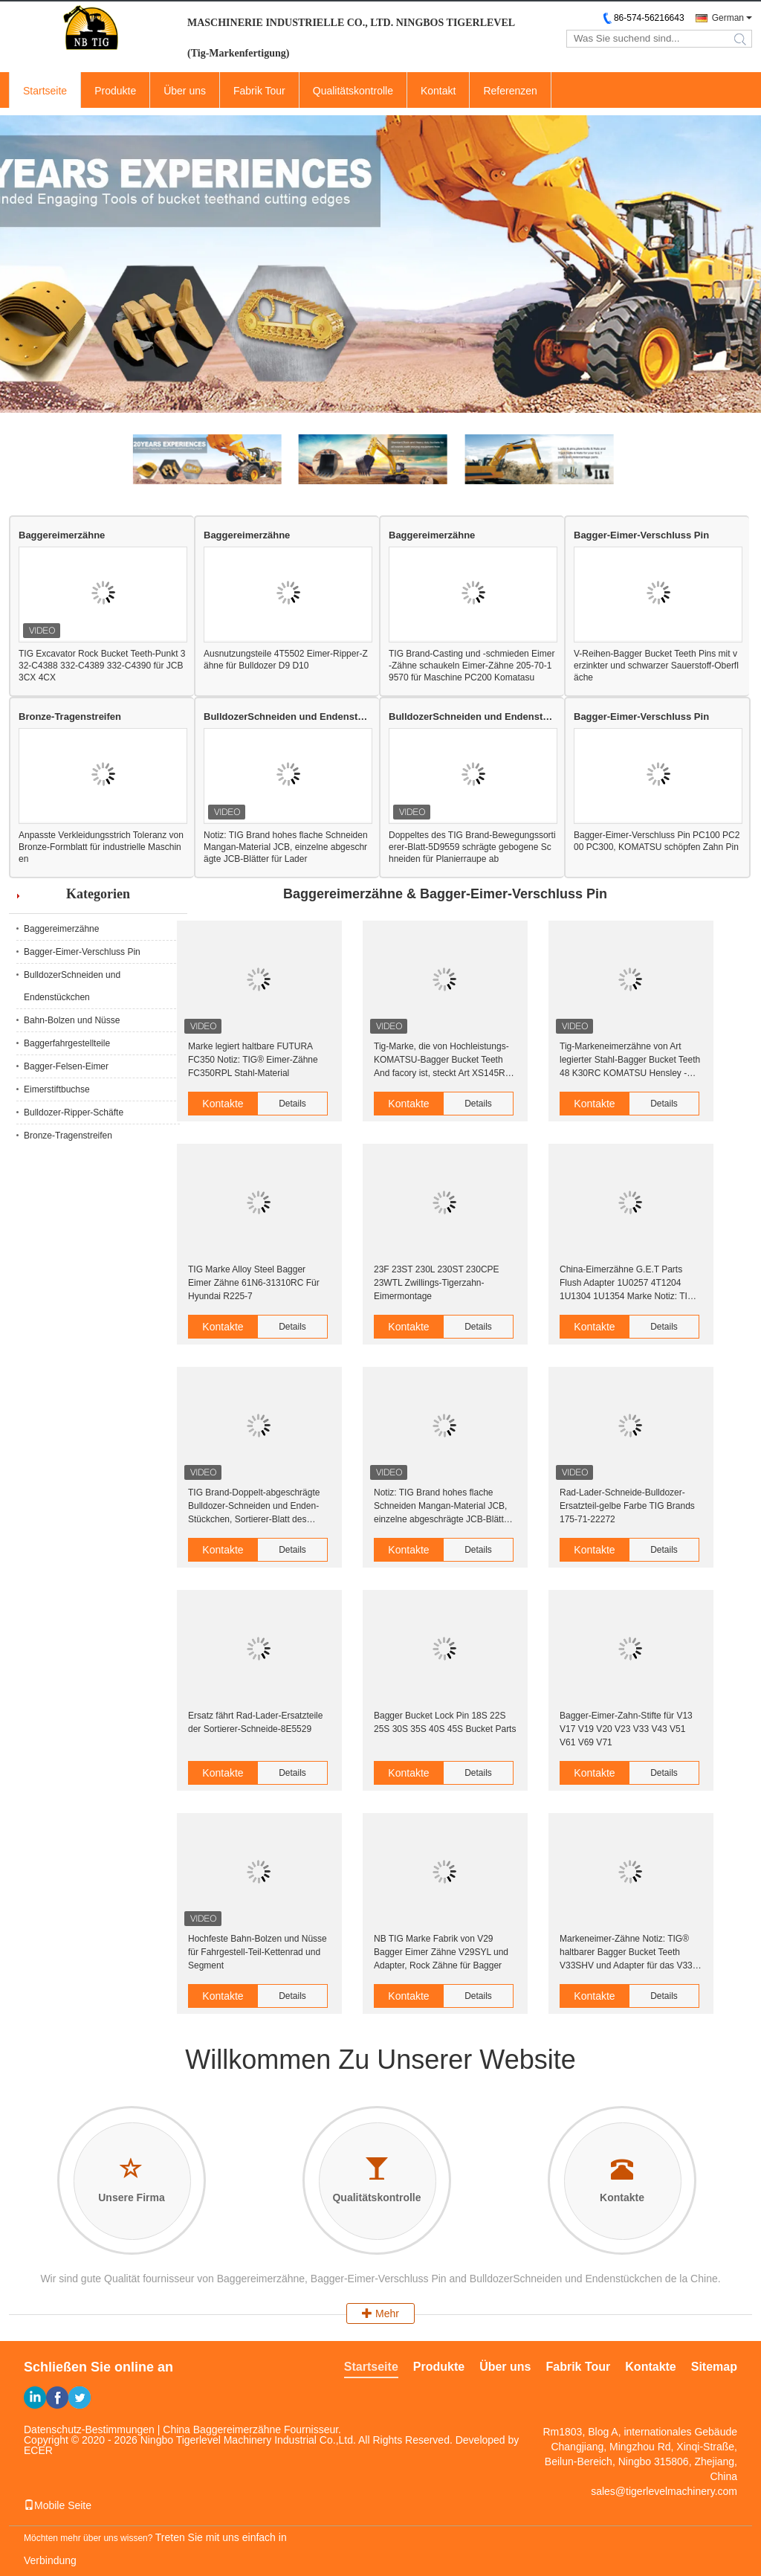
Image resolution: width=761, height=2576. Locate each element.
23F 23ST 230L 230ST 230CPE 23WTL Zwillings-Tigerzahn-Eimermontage (436, 1282)
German (728, 18)
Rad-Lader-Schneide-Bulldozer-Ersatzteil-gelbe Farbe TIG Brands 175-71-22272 (627, 1505)
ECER (38, 2450)
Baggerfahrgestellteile (67, 1043)
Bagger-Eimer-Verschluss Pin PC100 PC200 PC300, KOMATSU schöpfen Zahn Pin (656, 841)
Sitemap (714, 2366)
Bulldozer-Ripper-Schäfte (73, 1112)
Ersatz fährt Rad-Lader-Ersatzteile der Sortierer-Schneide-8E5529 (255, 1722)
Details (292, 1103)
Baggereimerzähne (62, 535)
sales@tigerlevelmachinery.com (664, 2491)
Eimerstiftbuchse (57, 1089)
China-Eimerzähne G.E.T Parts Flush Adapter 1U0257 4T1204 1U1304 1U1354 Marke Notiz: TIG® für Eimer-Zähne (630, 1283)
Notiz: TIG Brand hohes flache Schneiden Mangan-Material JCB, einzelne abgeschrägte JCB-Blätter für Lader (286, 847)
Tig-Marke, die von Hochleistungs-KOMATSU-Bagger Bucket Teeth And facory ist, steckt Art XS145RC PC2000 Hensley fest (442, 1060)
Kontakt (438, 91)
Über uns (184, 91)
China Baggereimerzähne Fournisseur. (252, 2429)
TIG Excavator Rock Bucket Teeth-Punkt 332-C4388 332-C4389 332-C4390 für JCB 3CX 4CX (102, 665)
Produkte (115, 91)
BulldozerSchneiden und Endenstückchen (287, 716)
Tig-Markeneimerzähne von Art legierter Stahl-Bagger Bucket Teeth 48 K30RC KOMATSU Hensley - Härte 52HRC (630, 1060)
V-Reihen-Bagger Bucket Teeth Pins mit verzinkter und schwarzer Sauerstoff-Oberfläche (656, 665)
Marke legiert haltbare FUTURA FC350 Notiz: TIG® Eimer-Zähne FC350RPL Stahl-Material (253, 1059)
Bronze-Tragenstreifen (70, 716)
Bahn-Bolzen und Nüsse (72, 1020)
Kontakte (222, 1104)
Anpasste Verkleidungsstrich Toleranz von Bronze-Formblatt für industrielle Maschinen (101, 847)
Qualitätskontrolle (353, 91)
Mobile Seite (57, 2505)
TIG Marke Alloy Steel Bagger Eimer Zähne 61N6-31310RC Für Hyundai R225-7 (254, 1282)
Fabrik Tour (259, 91)
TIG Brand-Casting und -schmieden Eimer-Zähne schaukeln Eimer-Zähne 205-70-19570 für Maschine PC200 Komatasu (471, 665)
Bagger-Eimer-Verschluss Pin (641, 535)
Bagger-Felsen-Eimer (66, 1066)
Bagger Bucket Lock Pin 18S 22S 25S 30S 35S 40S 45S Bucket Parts (445, 1722)
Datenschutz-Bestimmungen (89, 2429)
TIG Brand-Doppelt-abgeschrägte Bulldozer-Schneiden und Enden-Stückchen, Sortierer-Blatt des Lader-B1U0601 (254, 1506)
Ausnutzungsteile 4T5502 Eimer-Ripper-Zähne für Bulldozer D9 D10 (286, 659)
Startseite (45, 91)
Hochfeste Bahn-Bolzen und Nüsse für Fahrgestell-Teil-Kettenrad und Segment (257, 1952)
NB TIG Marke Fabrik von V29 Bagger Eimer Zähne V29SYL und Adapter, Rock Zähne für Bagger (441, 1952)
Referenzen (510, 91)
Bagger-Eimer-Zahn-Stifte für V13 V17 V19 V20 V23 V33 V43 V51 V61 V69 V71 (626, 1729)
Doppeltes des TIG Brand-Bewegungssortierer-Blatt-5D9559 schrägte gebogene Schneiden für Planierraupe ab (472, 847)
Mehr (380, 2313)
